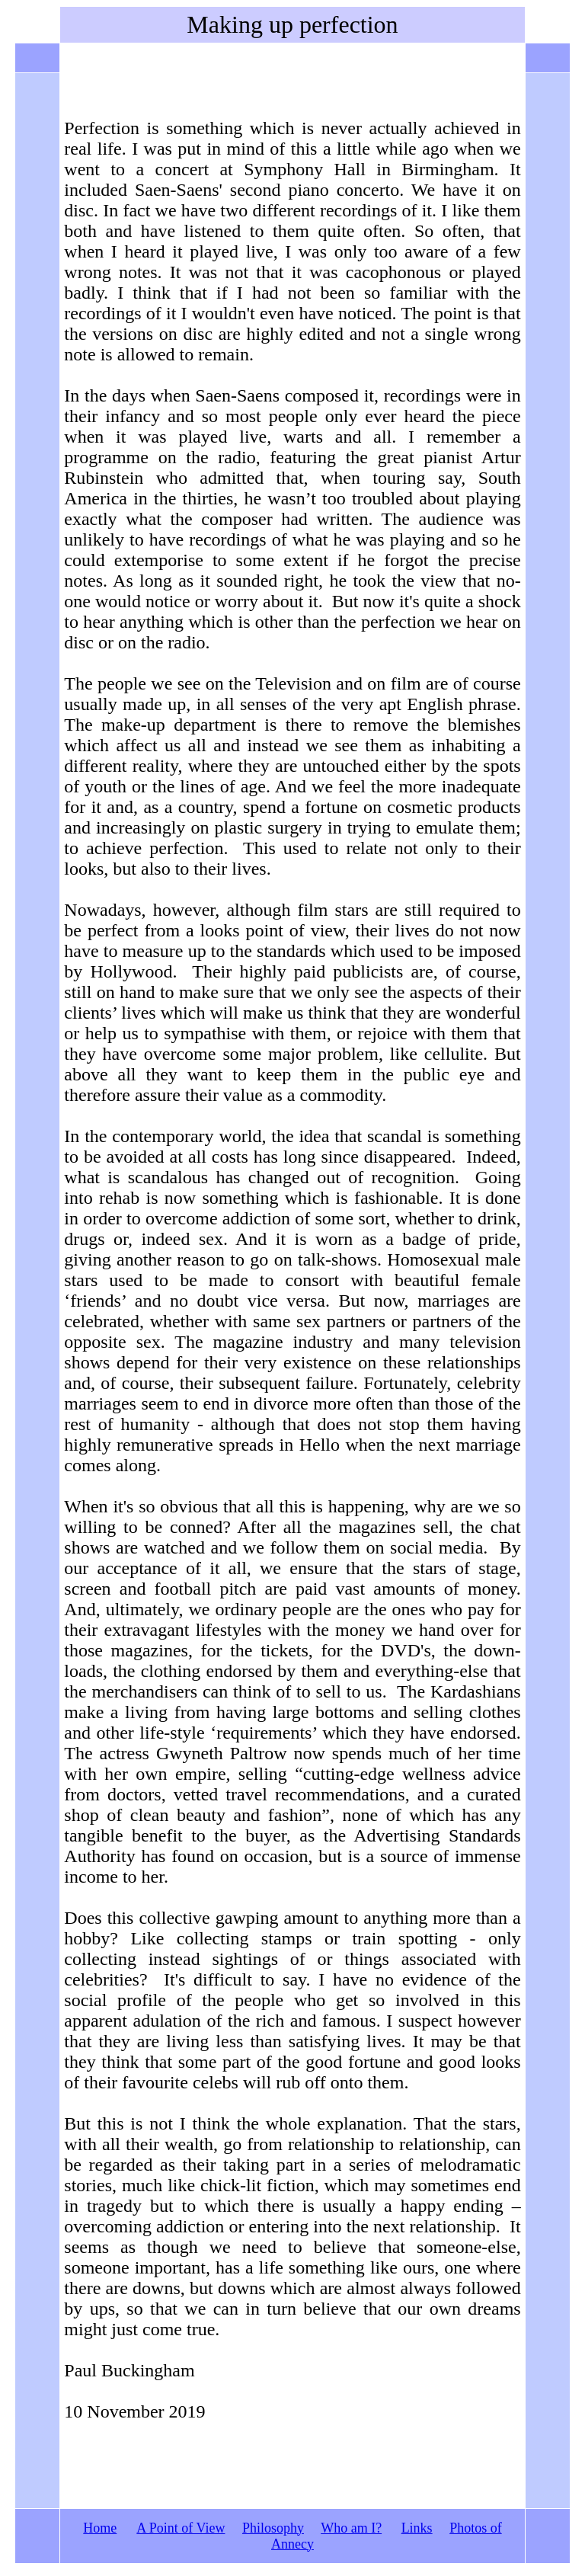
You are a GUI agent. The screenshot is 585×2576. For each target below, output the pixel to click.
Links (417, 2528)
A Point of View (180, 2528)
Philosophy (273, 2528)
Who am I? (351, 2528)
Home (100, 2528)
